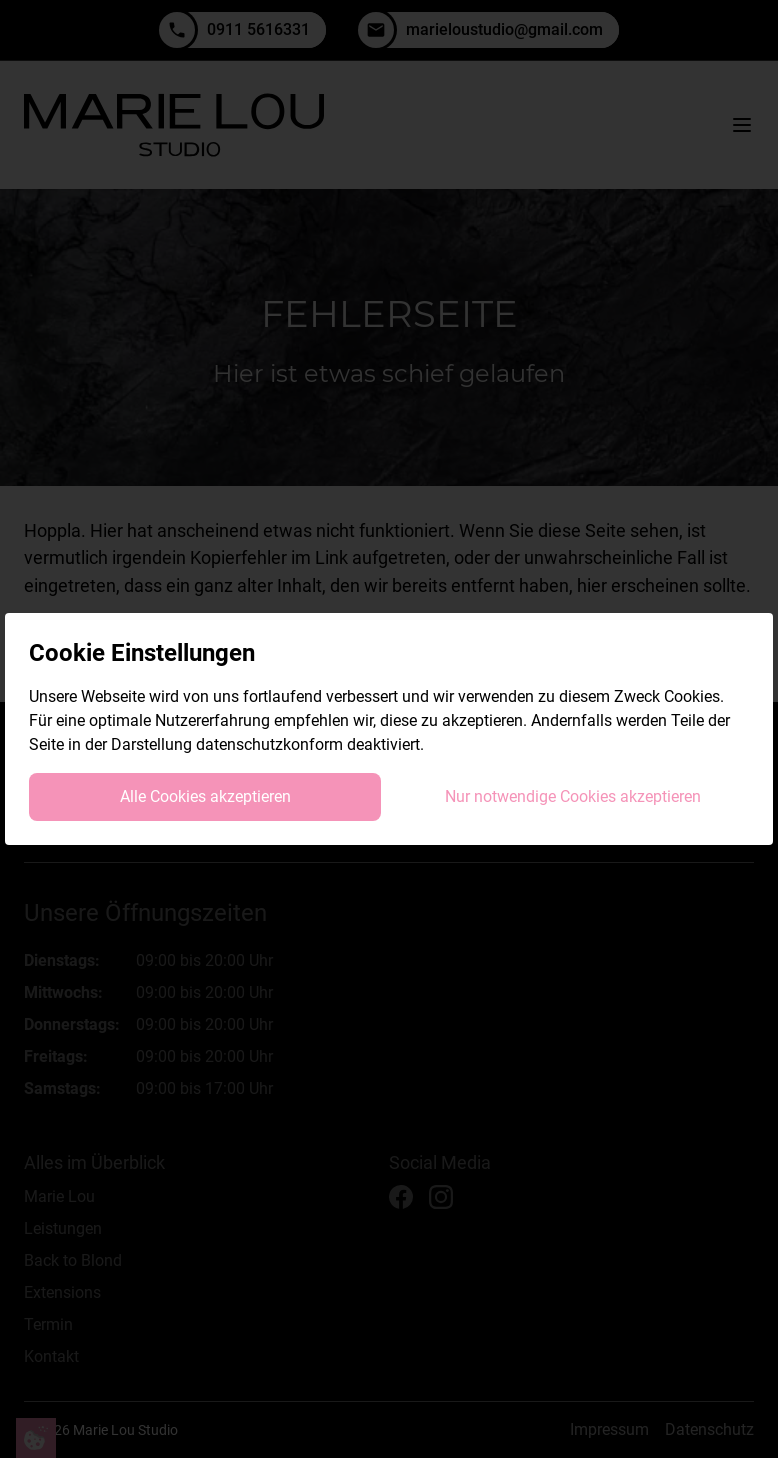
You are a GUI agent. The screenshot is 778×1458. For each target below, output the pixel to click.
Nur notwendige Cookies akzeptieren (573, 796)
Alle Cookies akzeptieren (205, 796)
